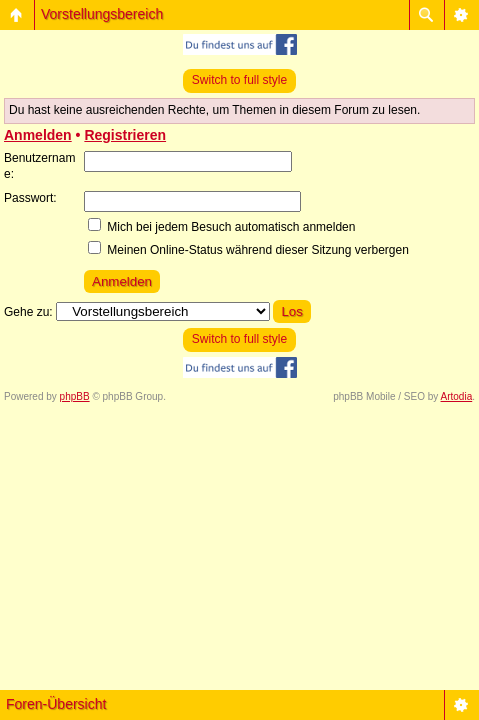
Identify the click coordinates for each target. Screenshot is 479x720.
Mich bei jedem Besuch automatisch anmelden (221, 227)
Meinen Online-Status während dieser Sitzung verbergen (248, 250)
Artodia (457, 396)
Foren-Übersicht (56, 704)
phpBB (75, 396)
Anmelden (38, 135)
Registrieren (125, 135)
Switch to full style (239, 80)
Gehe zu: (28, 312)
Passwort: (30, 198)
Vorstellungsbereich (102, 14)
